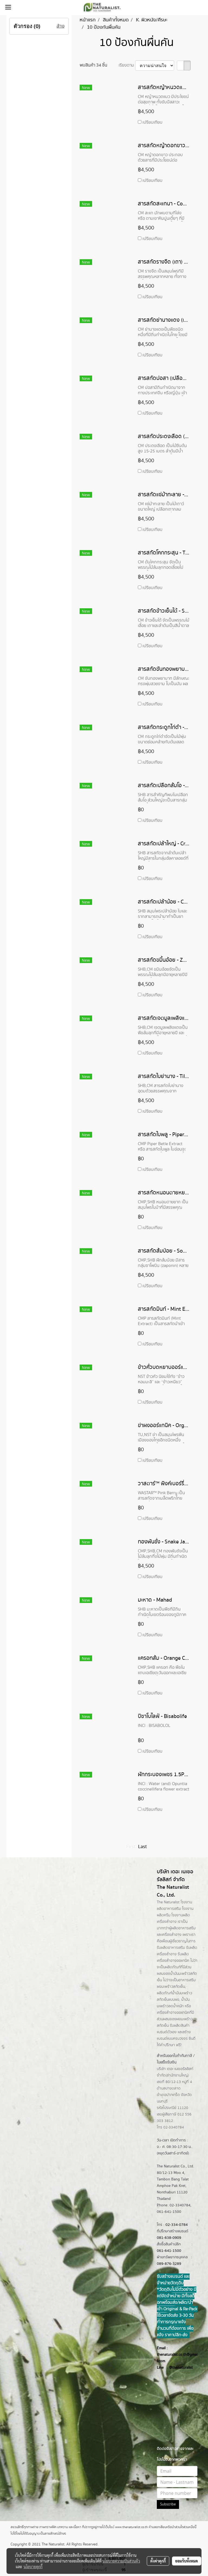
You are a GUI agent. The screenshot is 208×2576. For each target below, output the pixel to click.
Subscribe (168, 2504)
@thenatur (177, 2367)
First (130, 1846)
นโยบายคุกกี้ (33, 2566)
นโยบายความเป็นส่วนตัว (121, 2560)
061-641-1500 (169, 2250)
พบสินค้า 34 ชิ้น (93, 65)
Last (142, 1846)
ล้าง (60, 26)
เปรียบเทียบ (152, 122)
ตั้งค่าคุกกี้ (158, 2560)
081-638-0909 (169, 2237)
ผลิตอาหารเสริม (183, 1928)
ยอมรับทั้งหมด (186, 2560)
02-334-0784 (176, 2224)
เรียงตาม (127, 65)
